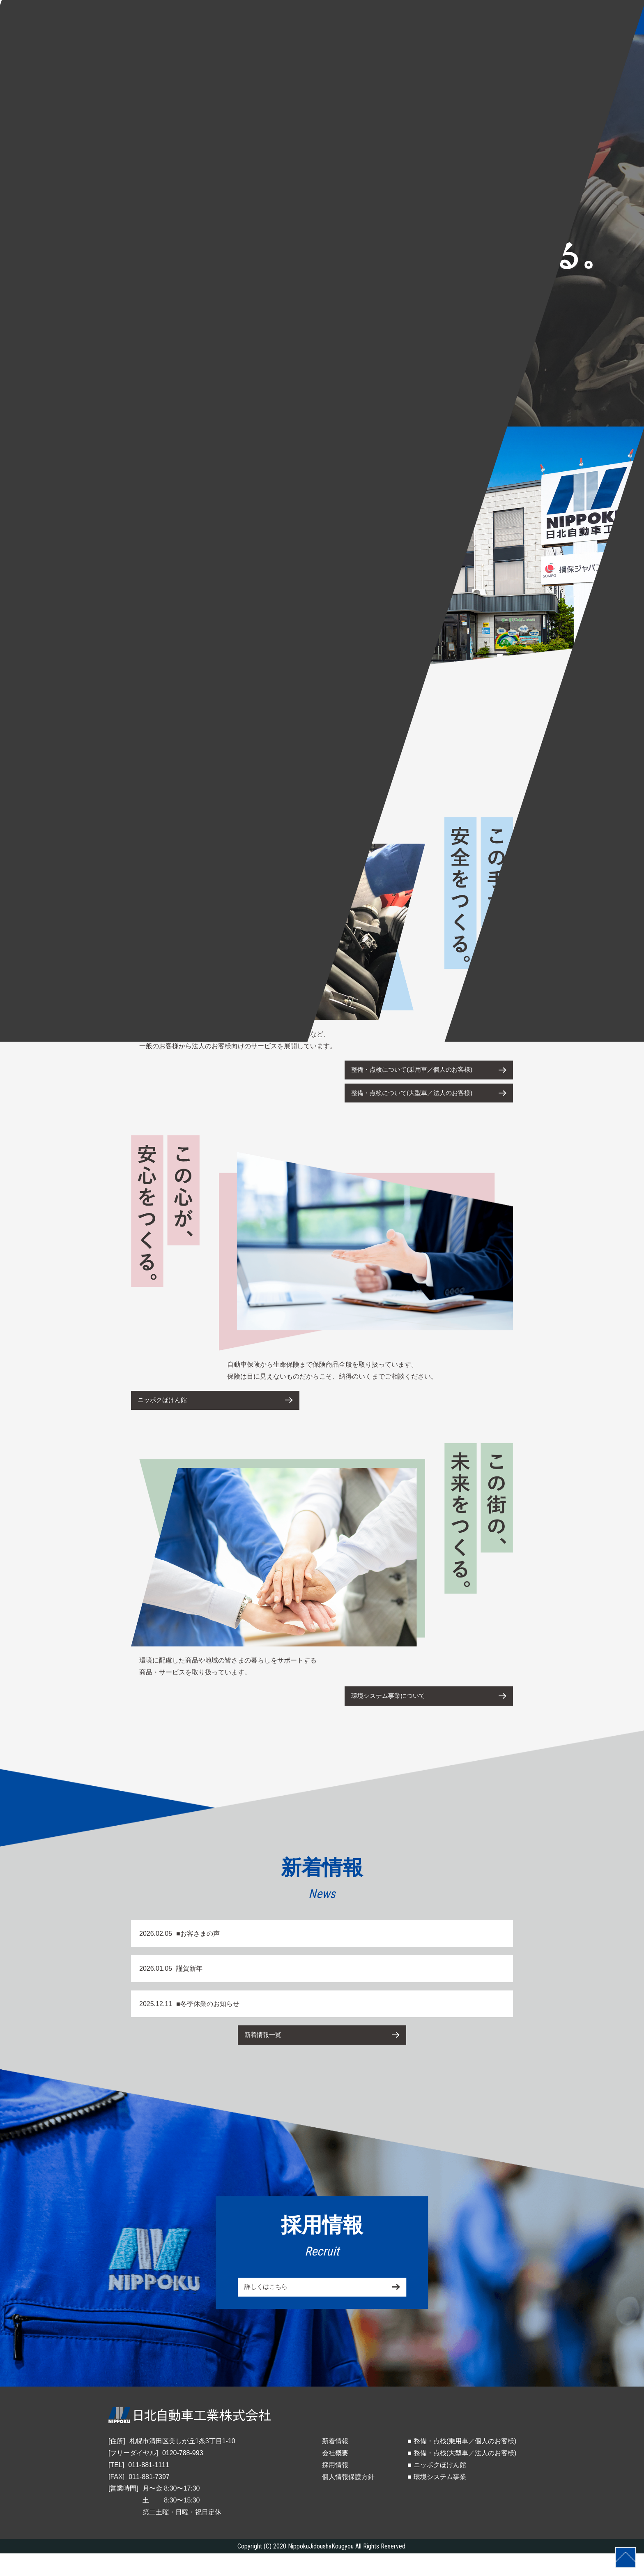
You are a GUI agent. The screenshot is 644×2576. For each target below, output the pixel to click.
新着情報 (335, 2463)
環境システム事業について (395, 1712)
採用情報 (335, 2487)
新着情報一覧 (267, 2055)
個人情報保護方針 (348, 2499)
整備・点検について (421, 1072)
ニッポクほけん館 (167, 1412)
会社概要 (335, 2475)
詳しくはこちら (270, 2312)
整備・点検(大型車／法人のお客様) (465, 2475)
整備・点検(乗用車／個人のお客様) (465, 2463)
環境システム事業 (440, 2499)
